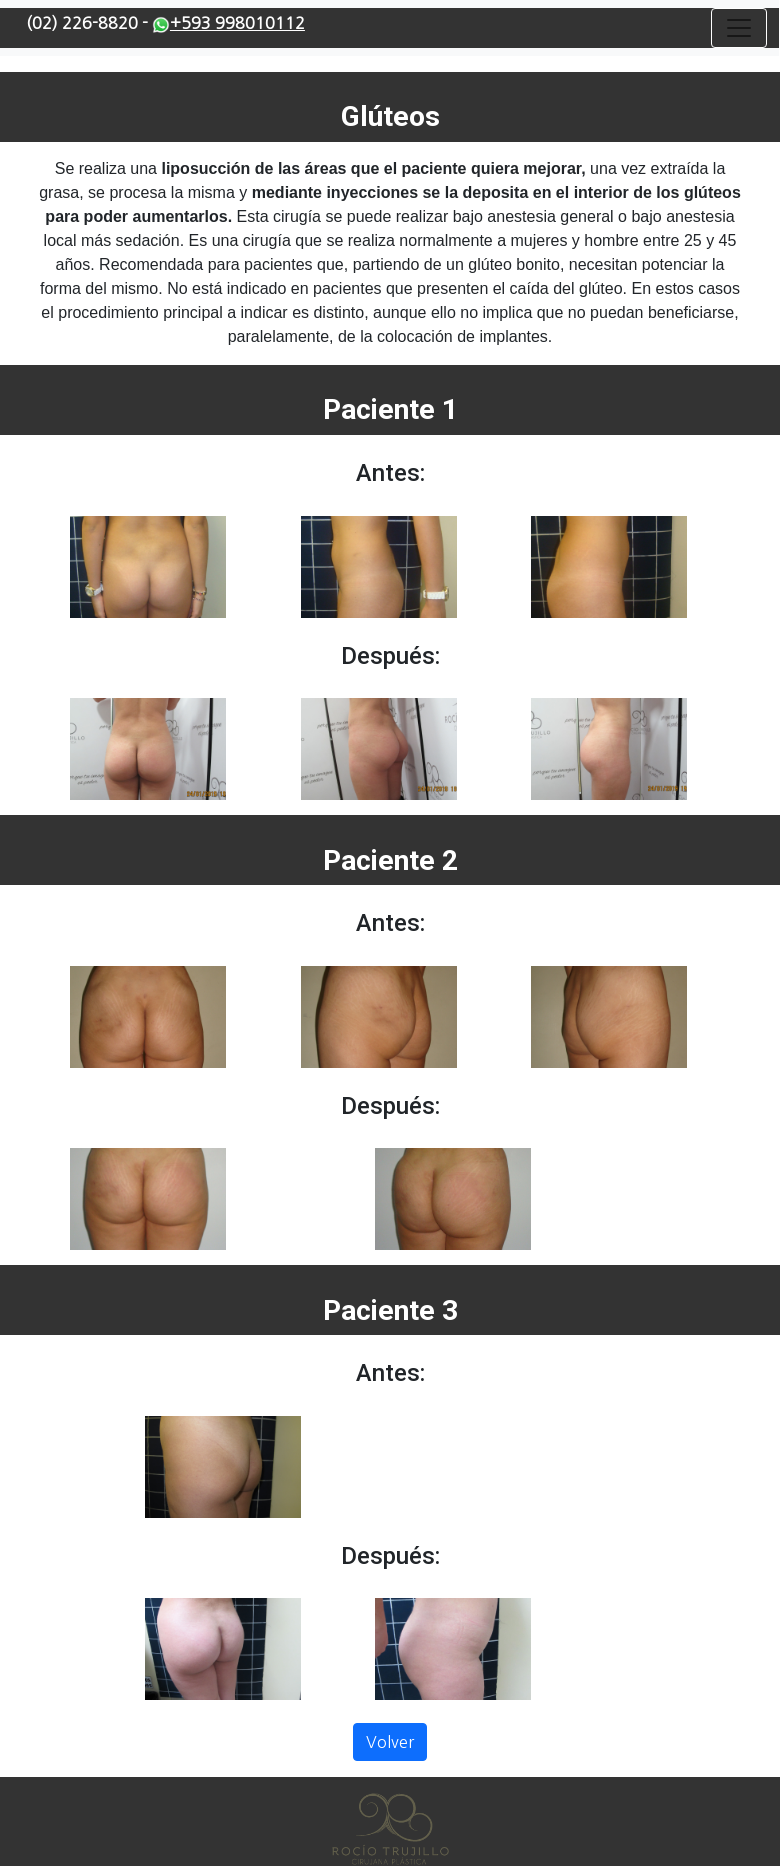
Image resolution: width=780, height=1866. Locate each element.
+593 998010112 (228, 23)
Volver (390, 1742)
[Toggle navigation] (739, 28)
